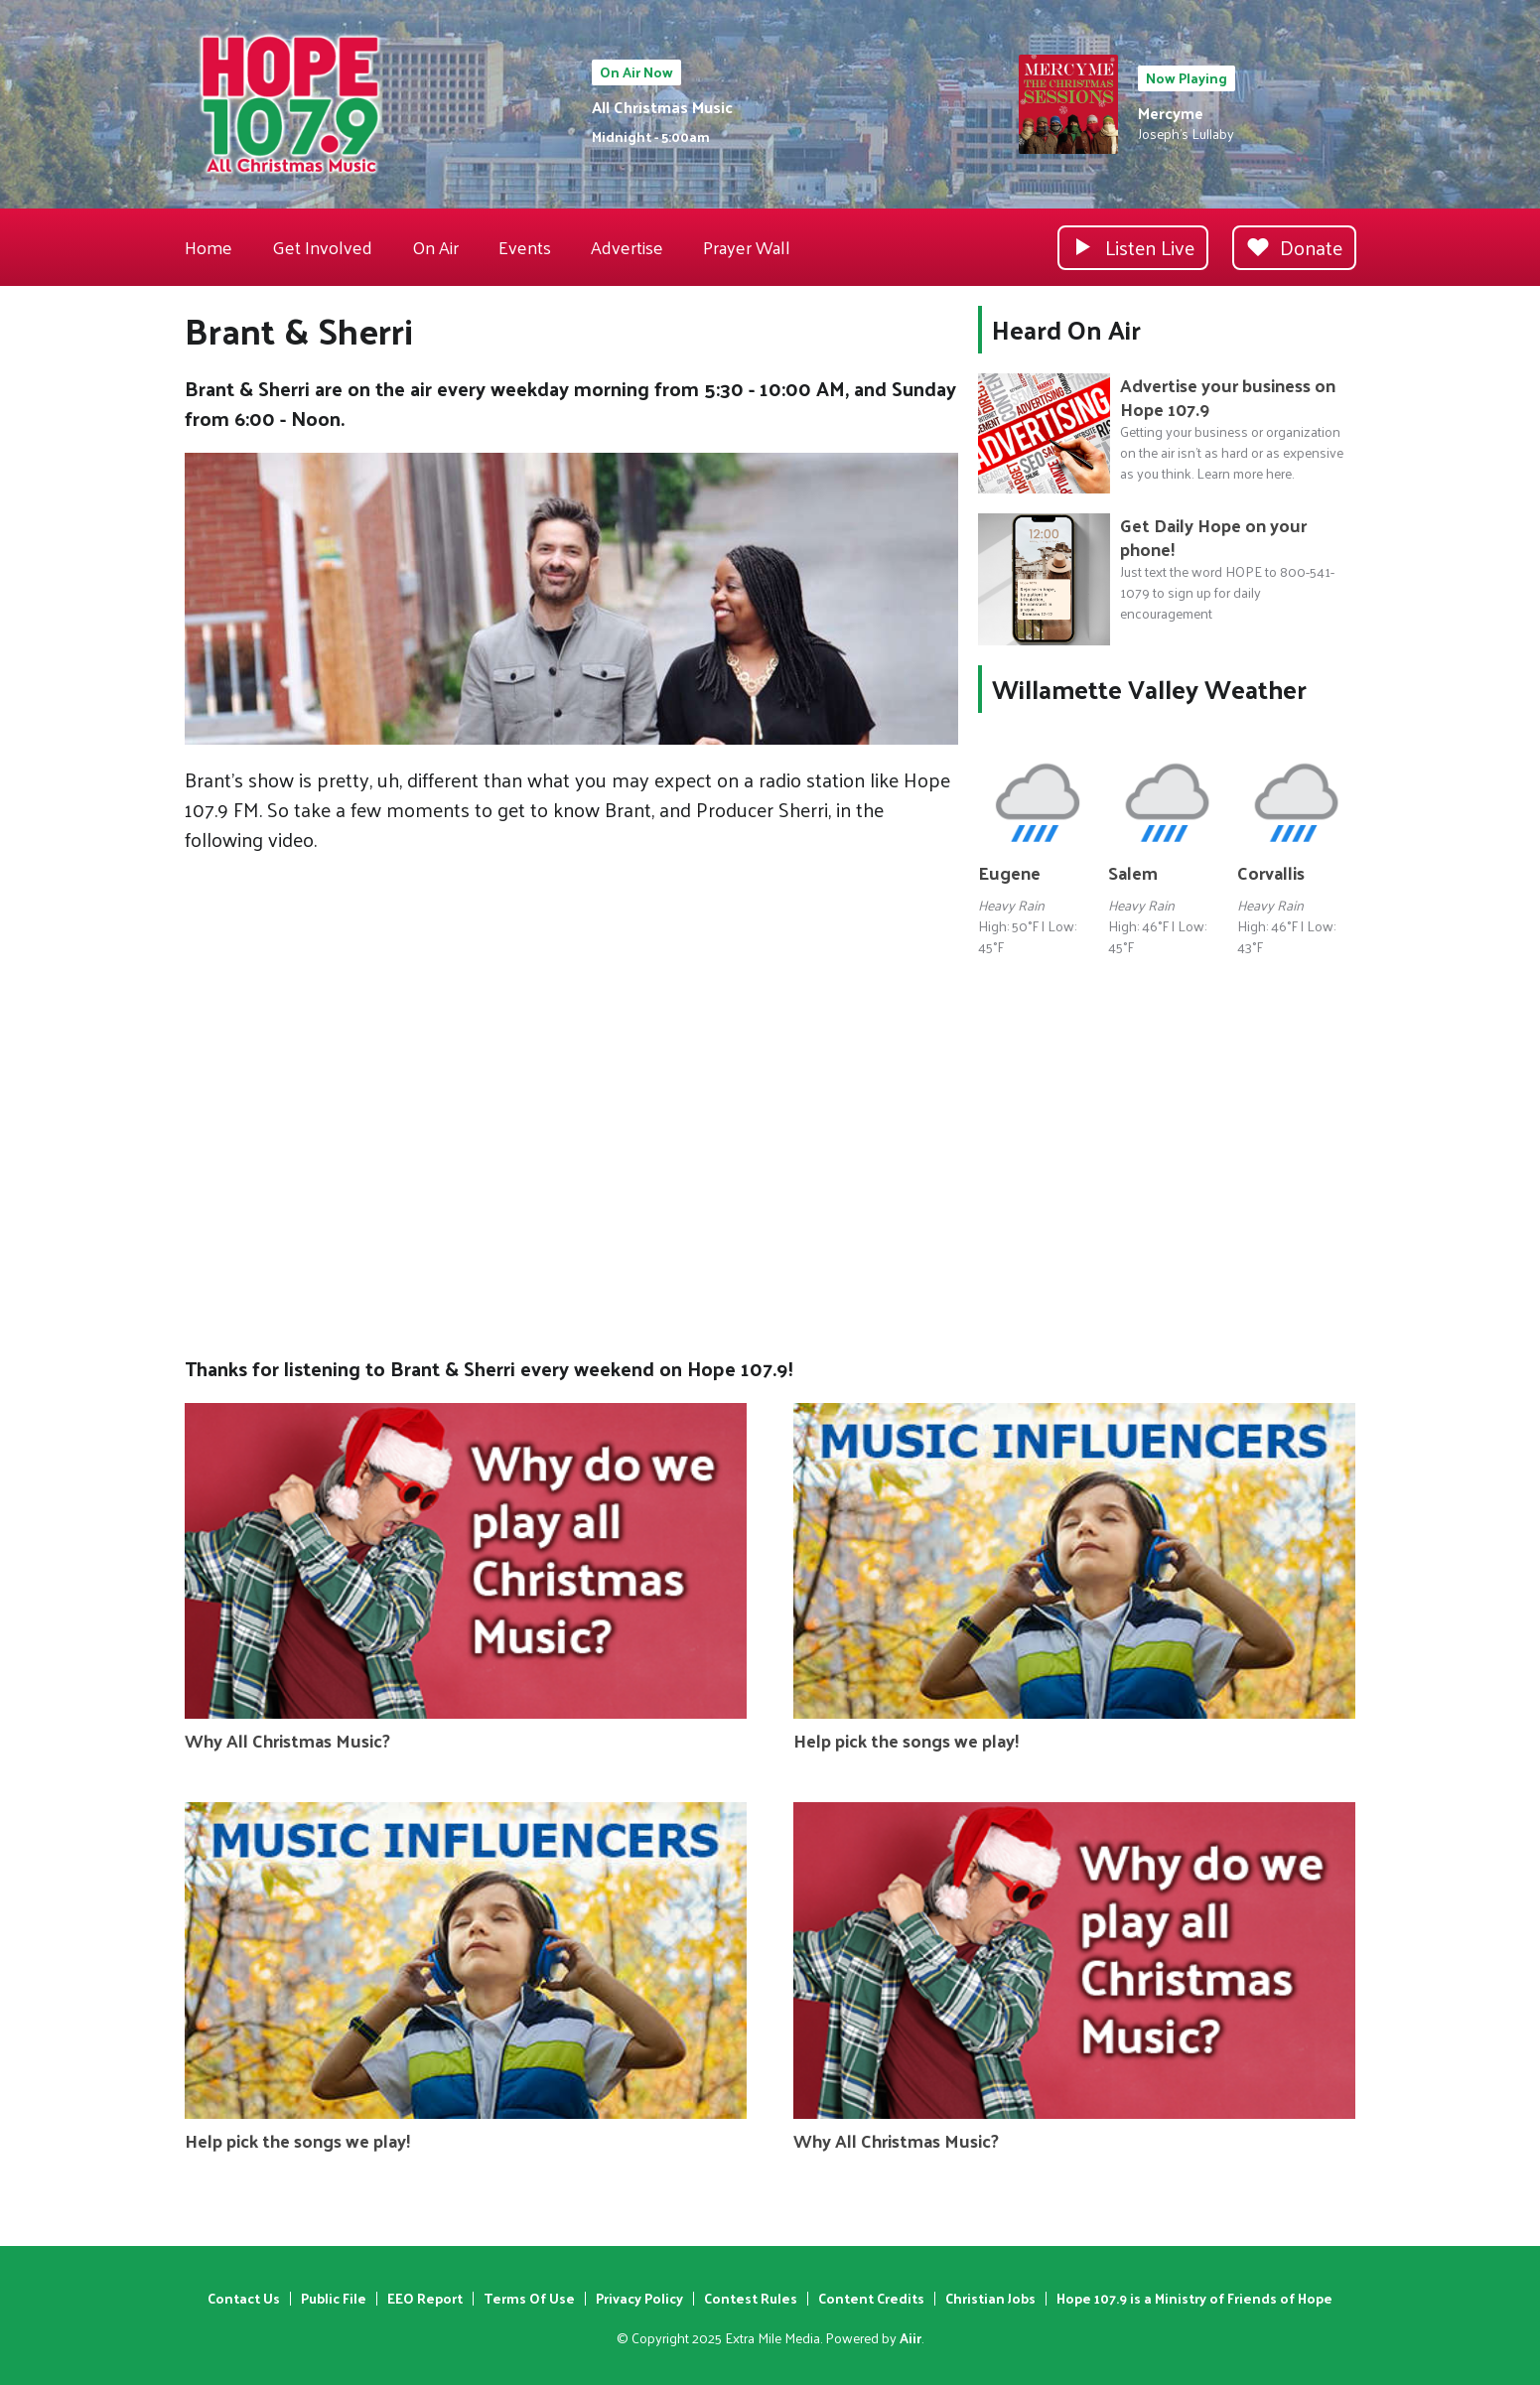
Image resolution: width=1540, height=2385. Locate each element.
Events (524, 246)
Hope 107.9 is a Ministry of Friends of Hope (1194, 2298)
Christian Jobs (990, 2298)
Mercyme (1170, 112)
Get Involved (322, 246)
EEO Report (425, 2298)
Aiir (910, 2337)
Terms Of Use (529, 2298)
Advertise (627, 246)
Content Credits (871, 2298)
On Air (435, 246)
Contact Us (244, 2298)
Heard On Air (1066, 329)
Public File (333, 2298)
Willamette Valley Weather (1149, 688)
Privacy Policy (639, 2298)
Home (208, 246)
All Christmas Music (662, 106)
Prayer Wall (746, 246)
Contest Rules (750, 2298)
